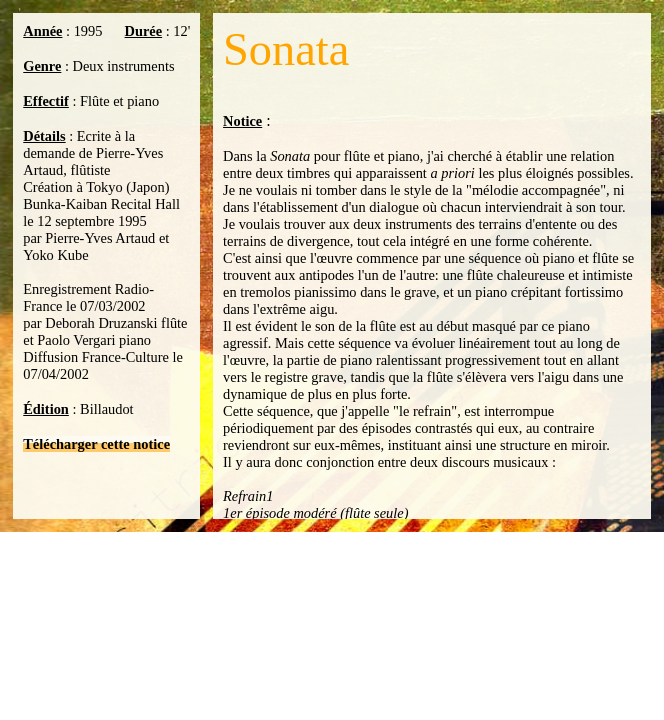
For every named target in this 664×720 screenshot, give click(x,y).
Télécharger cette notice (96, 444)
